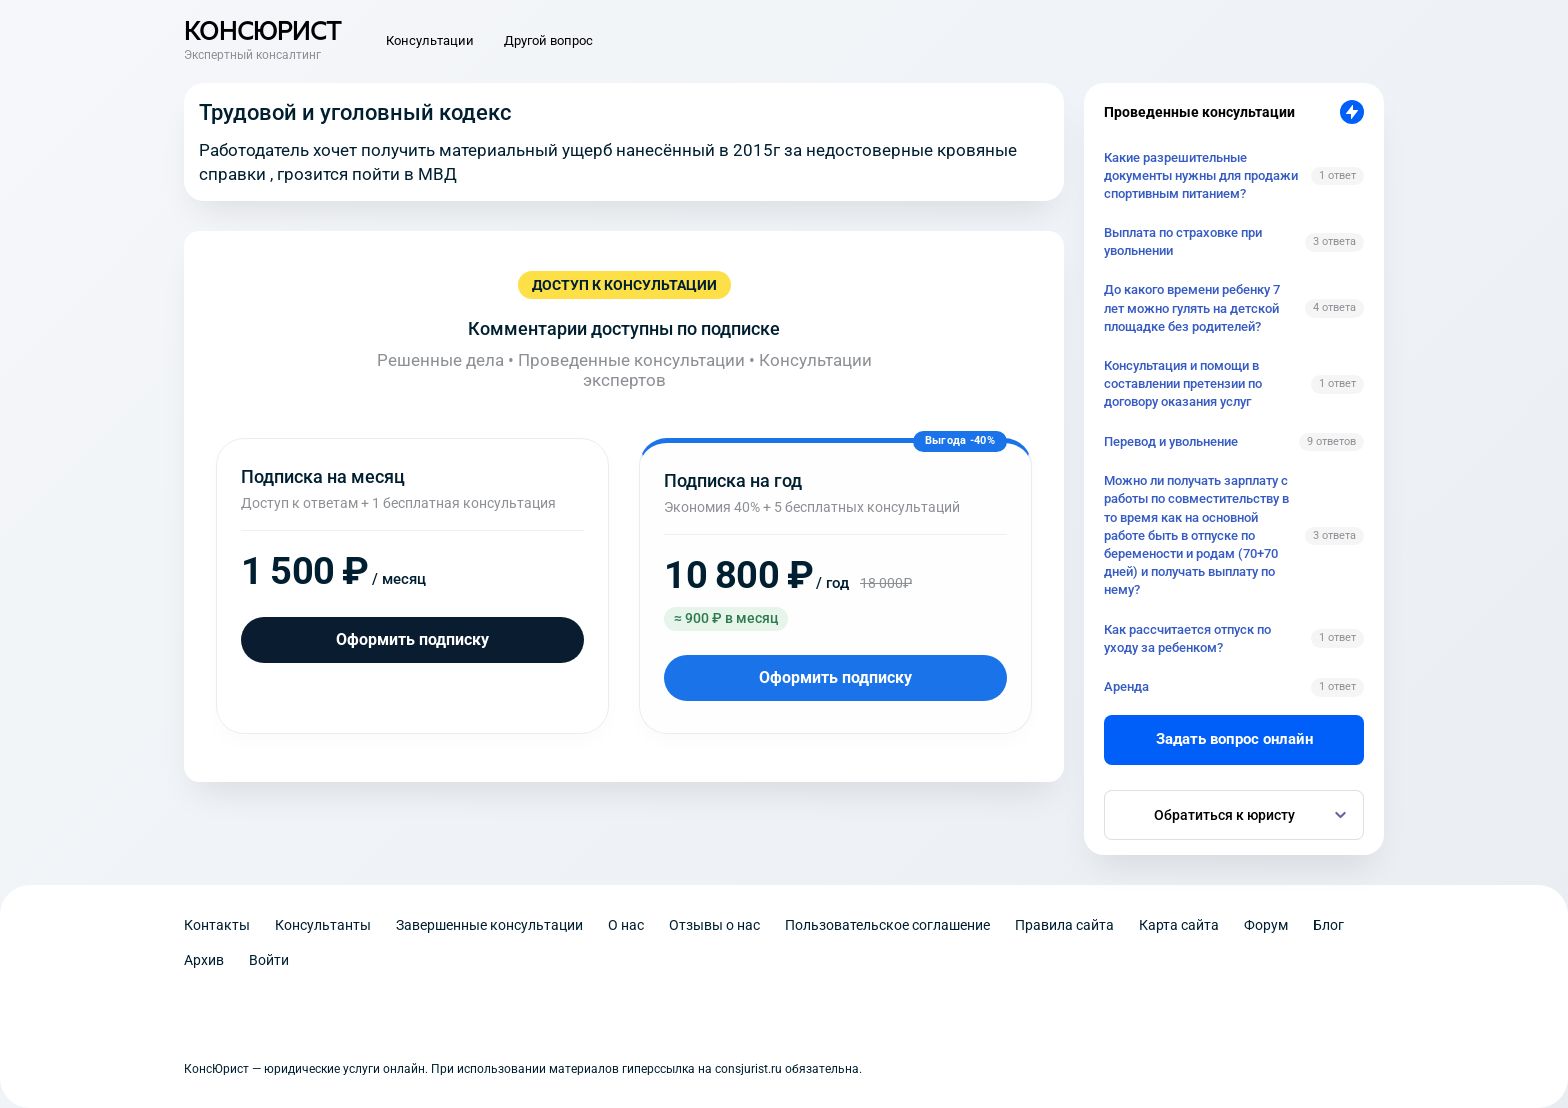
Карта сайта (1179, 925)
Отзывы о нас (714, 925)
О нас (626, 925)
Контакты (217, 925)
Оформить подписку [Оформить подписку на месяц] (412, 639)
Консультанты (323, 925)
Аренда (1126, 686)
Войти (269, 960)
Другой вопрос (548, 40)
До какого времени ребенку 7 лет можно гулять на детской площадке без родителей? (1192, 307)
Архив (204, 960)
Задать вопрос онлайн (1234, 739)
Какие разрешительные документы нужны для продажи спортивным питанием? (1201, 175)
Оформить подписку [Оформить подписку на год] (835, 677)
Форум (1266, 925)
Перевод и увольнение (1171, 441)
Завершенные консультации (489, 925)
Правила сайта (1064, 925)
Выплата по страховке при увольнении (1183, 241)
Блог (1328, 925)
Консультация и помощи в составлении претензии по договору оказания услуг (1183, 383)
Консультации (430, 40)
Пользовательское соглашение (887, 925)
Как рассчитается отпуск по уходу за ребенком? (1187, 638)
